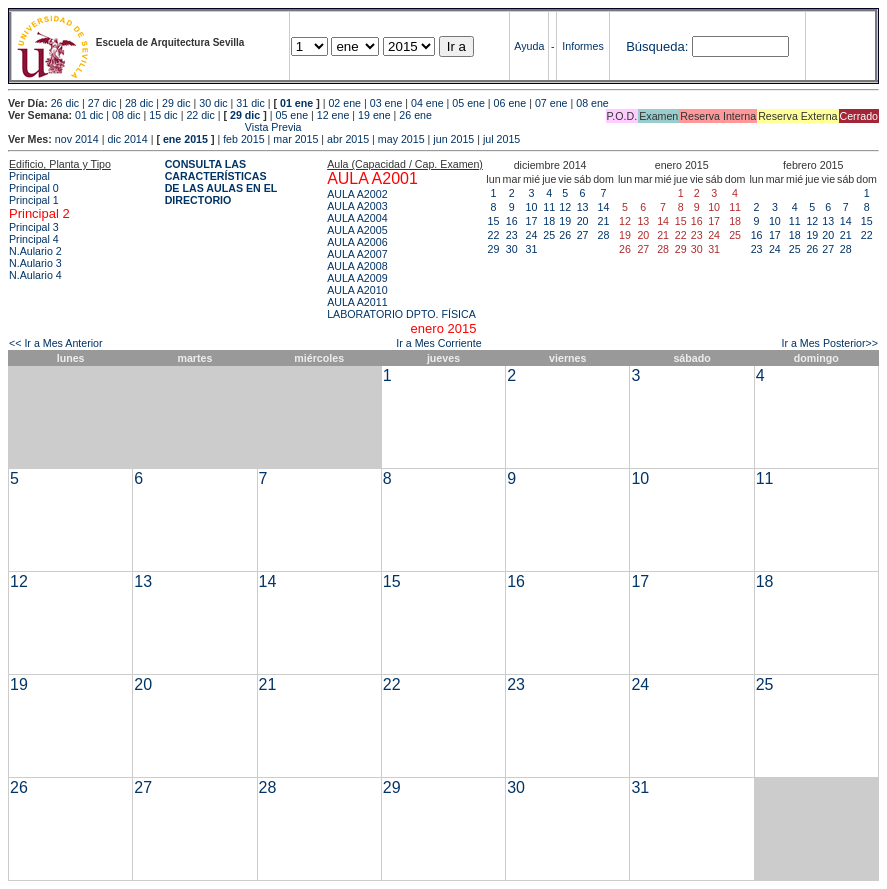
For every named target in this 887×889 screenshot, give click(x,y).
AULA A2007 (357, 254)
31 (532, 249)
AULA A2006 (357, 242)
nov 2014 (77, 139)
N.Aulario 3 (35, 263)
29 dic (176, 103)
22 (494, 235)
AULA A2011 (357, 302)
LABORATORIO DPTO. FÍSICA (401, 314)
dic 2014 (127, 139)
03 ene (386, 103)
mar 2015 (295, 139)
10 (532, 207)
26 (565, 235)
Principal (29, 176)
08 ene (592, 103)
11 (549, 207)
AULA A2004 (357, 218)
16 (512, 221)
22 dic (200, 115)
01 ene (296, 103)
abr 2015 (348, 139)
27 (583, 235)
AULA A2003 (357, 206)
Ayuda (529, 46)
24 (532, 235)
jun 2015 (453, 139)
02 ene (344, 103)
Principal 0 (34, 188)
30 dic (213, 103)
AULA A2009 (357, 278)
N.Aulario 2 (35, 251)
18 (549, 221)
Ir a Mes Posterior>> (829, 343)
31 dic (250, 103)
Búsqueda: (657, 46)
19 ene (374, 115)
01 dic (89, 115)
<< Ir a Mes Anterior (56, 343)
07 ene (551, 103)
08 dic (126, 115)
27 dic (102, 103)
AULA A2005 (357, 230)
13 (583, 207)
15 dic (163, 115)
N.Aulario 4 (35, 275)
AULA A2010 (357, 290)
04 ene (427, 103)
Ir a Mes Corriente (438, 343)
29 (494, 249)
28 (604, 235)
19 (565, 221)
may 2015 (401, 139)
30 (512, 249)
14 (604, 207)
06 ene (510, 103)
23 (512, 235)
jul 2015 (501, 139)
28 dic (139, 103)
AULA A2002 (357, 194)
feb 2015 (243, 139)
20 (583, 221)
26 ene (415, 115)
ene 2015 (185, 139)
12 (565, 207)
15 (494, 221)
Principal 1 (34, 200)
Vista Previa (155, 127)
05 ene (468, 103)
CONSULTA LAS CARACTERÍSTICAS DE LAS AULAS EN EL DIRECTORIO (221, 182)
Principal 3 (34, 227)
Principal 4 (34, 239)
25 (549, 235)
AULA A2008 (357, 266)
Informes (582, 46)
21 (604, 221)
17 (532, 221)
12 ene (333, 115)
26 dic (65, 103)
